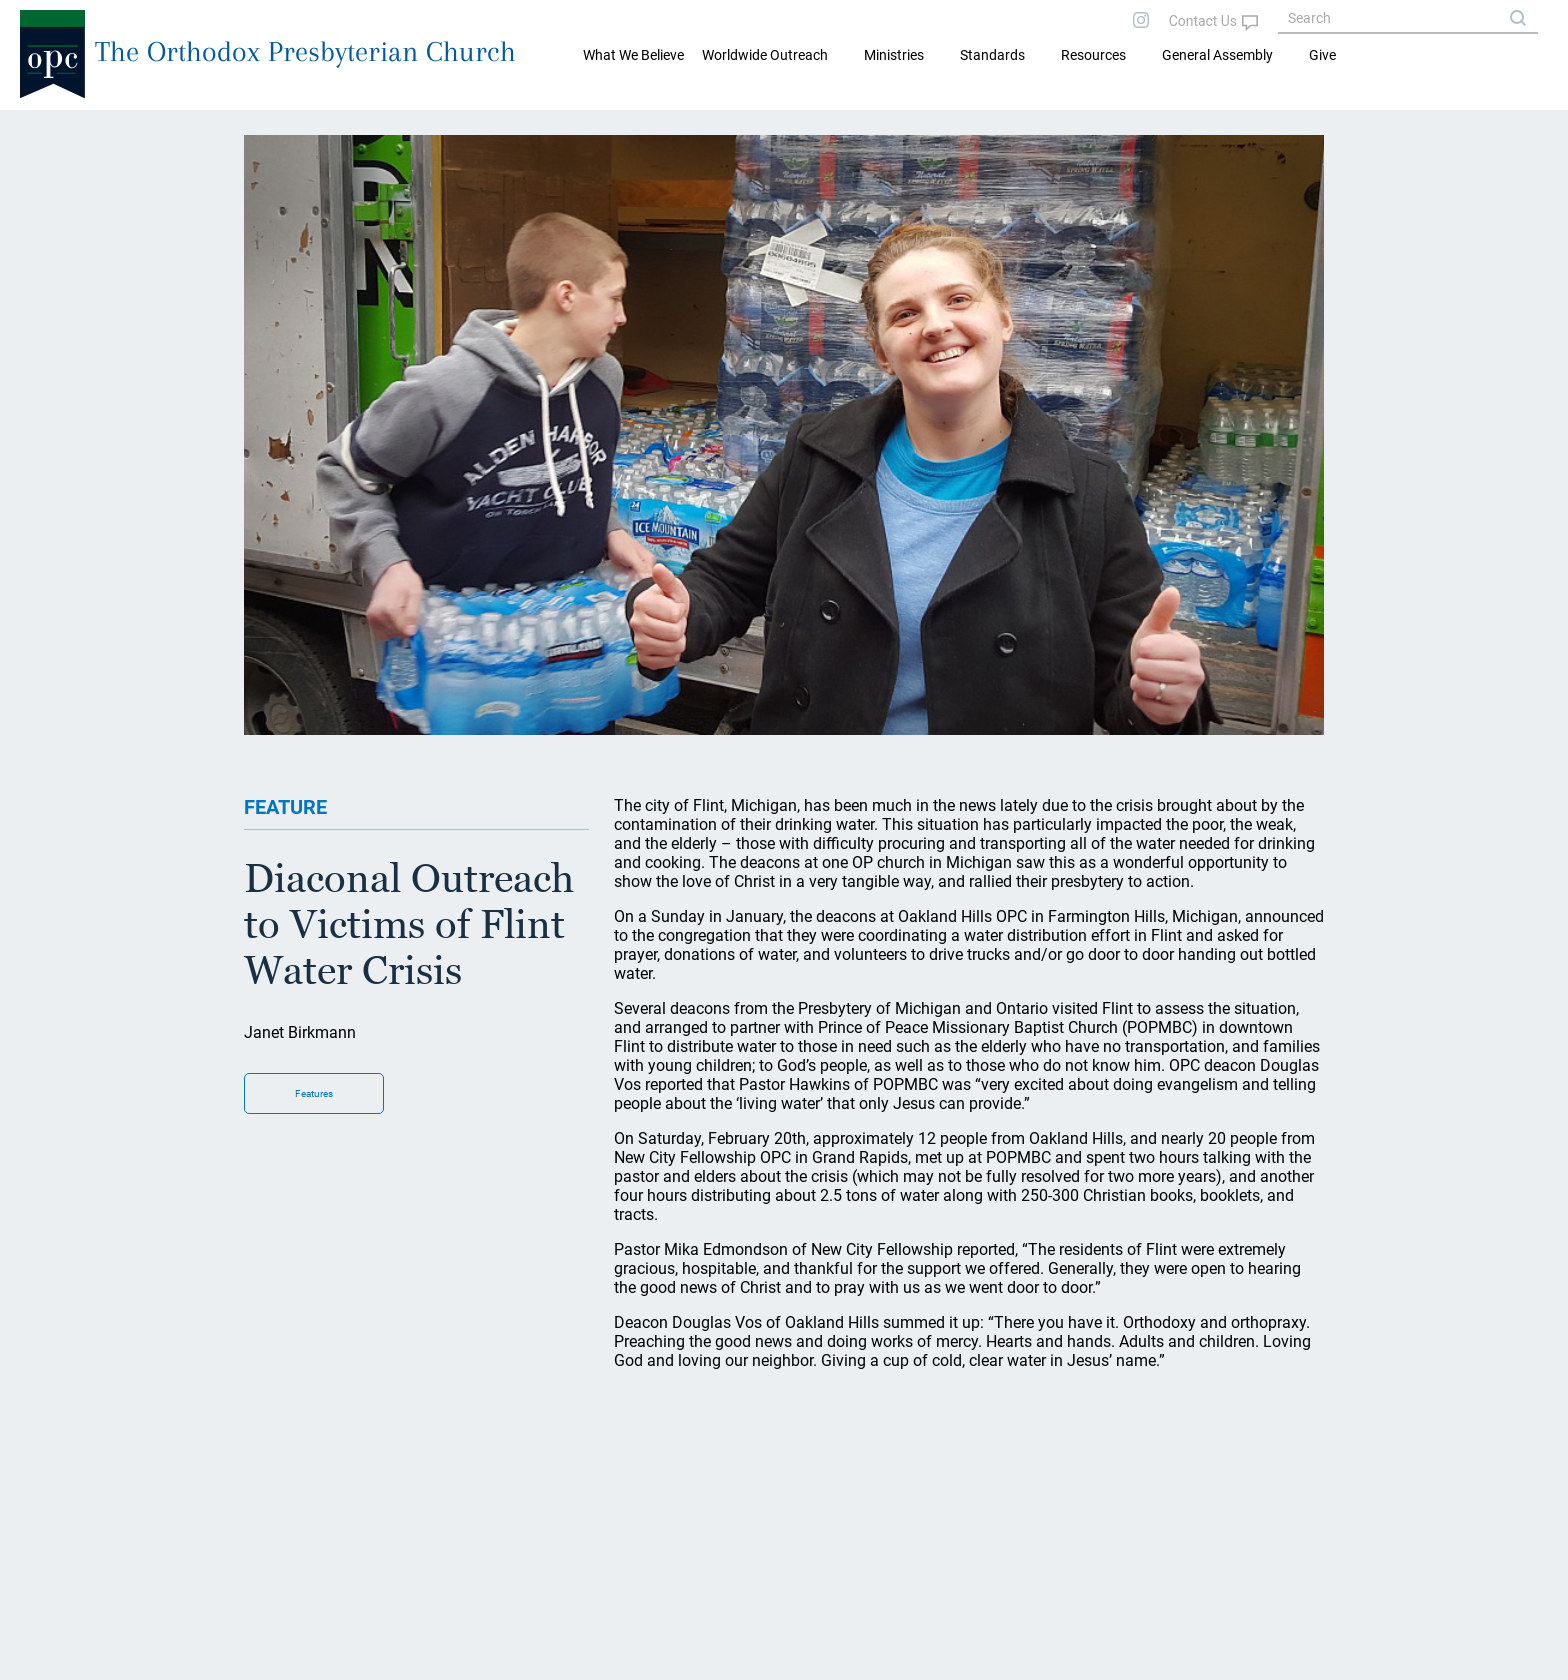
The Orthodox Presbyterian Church (305, 51)
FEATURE (285, 807)
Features (314, 1093)
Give (1322, 55)
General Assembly (1217, 55)
